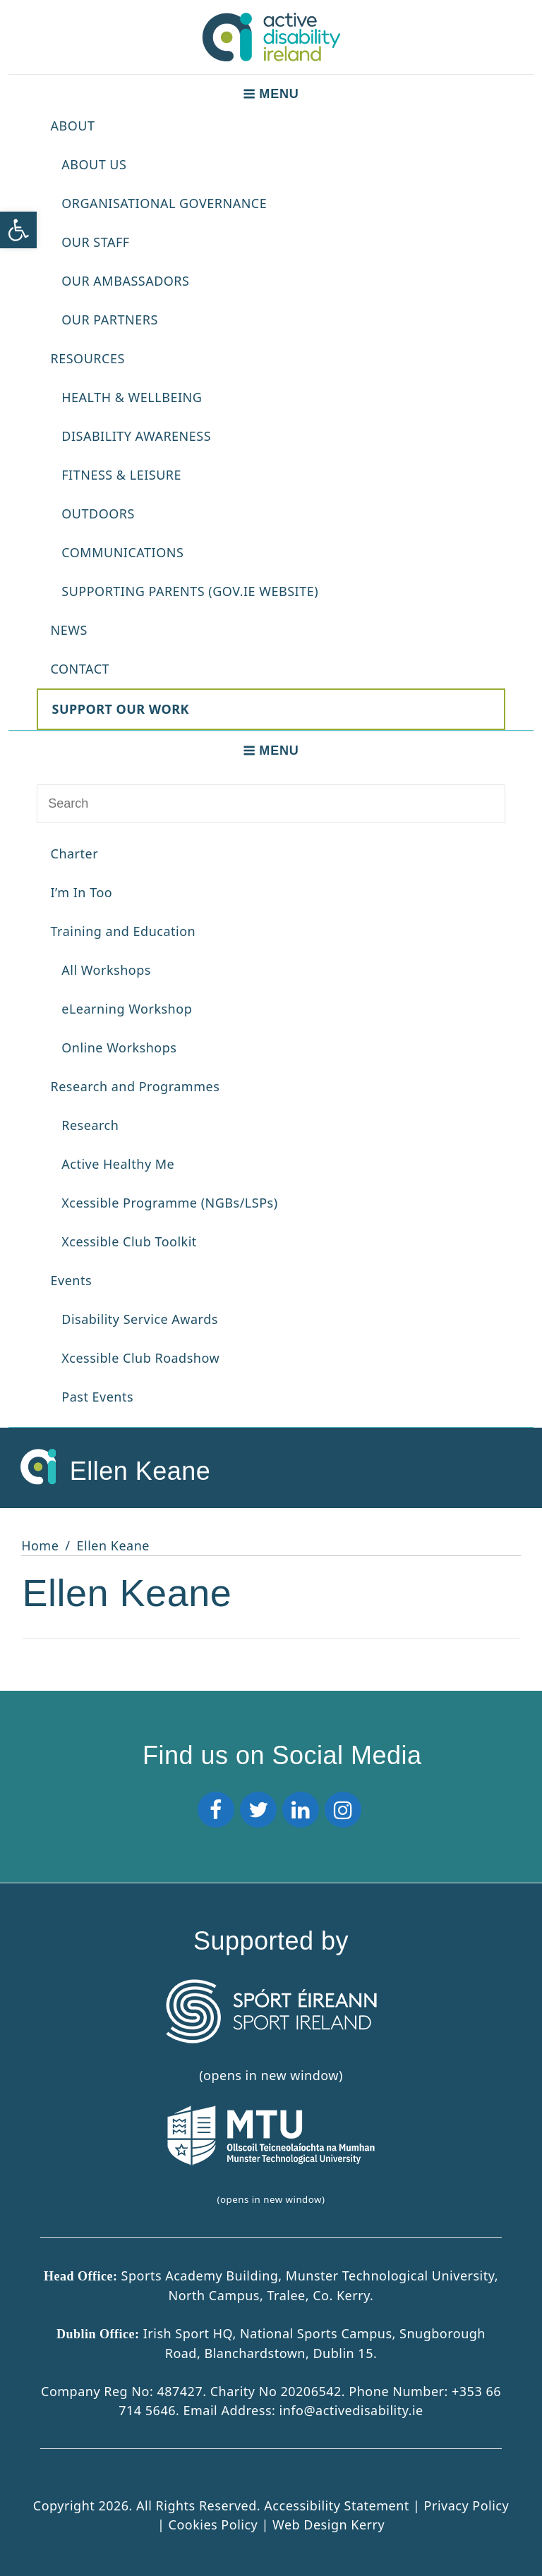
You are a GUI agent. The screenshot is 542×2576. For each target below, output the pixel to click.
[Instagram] (343, 1810)
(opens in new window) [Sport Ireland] (271, 2031)
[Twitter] (258, 1810)
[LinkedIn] (300, 1810)
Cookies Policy (213, 2523)
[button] (18, 230)
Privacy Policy (467, 2504)
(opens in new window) (271, 2155)
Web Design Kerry (328, 2523)
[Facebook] (216, 1810)
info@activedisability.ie (351, 2409)
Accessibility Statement (338, 2504)
